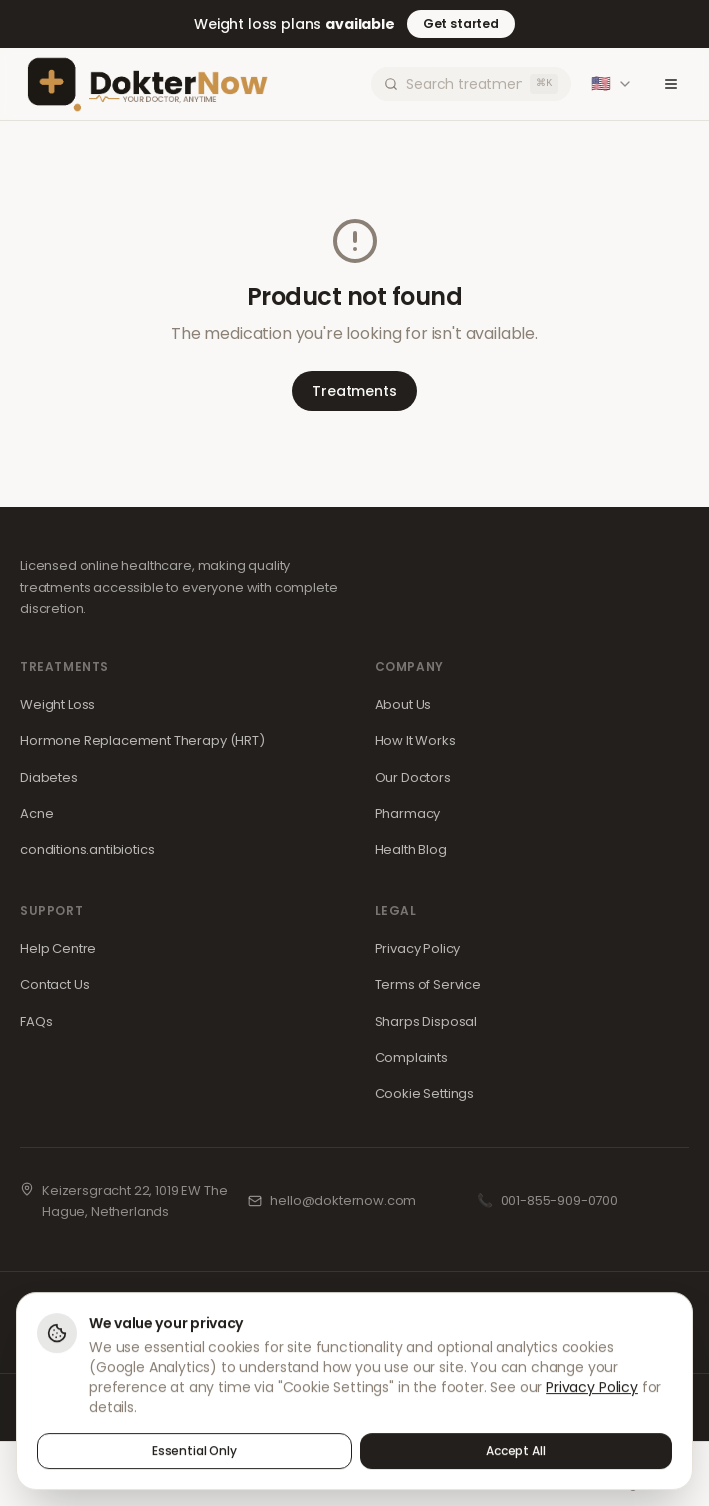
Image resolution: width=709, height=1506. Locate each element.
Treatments (354, 391)
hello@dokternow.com (343, 1200)
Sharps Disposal (426, 1021)
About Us (403, 704)
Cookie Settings (425, 1093)
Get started (461, 23)
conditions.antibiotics (87, 849)
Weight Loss (57, 704)
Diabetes (49, 777)
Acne (36, 813)
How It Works (415, 740)
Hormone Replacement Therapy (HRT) (142, 740)
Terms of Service (428, 984)
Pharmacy (408, 813)
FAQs (36, 1021)
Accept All (515, 1452)
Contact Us (54, 984)
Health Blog (411, 849)
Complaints (411, 1057)
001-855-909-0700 (559, 1200)
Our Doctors (413, 777)
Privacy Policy (418, 948)
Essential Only (194, 1452)
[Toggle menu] (671, 84)
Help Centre (58, 948)
